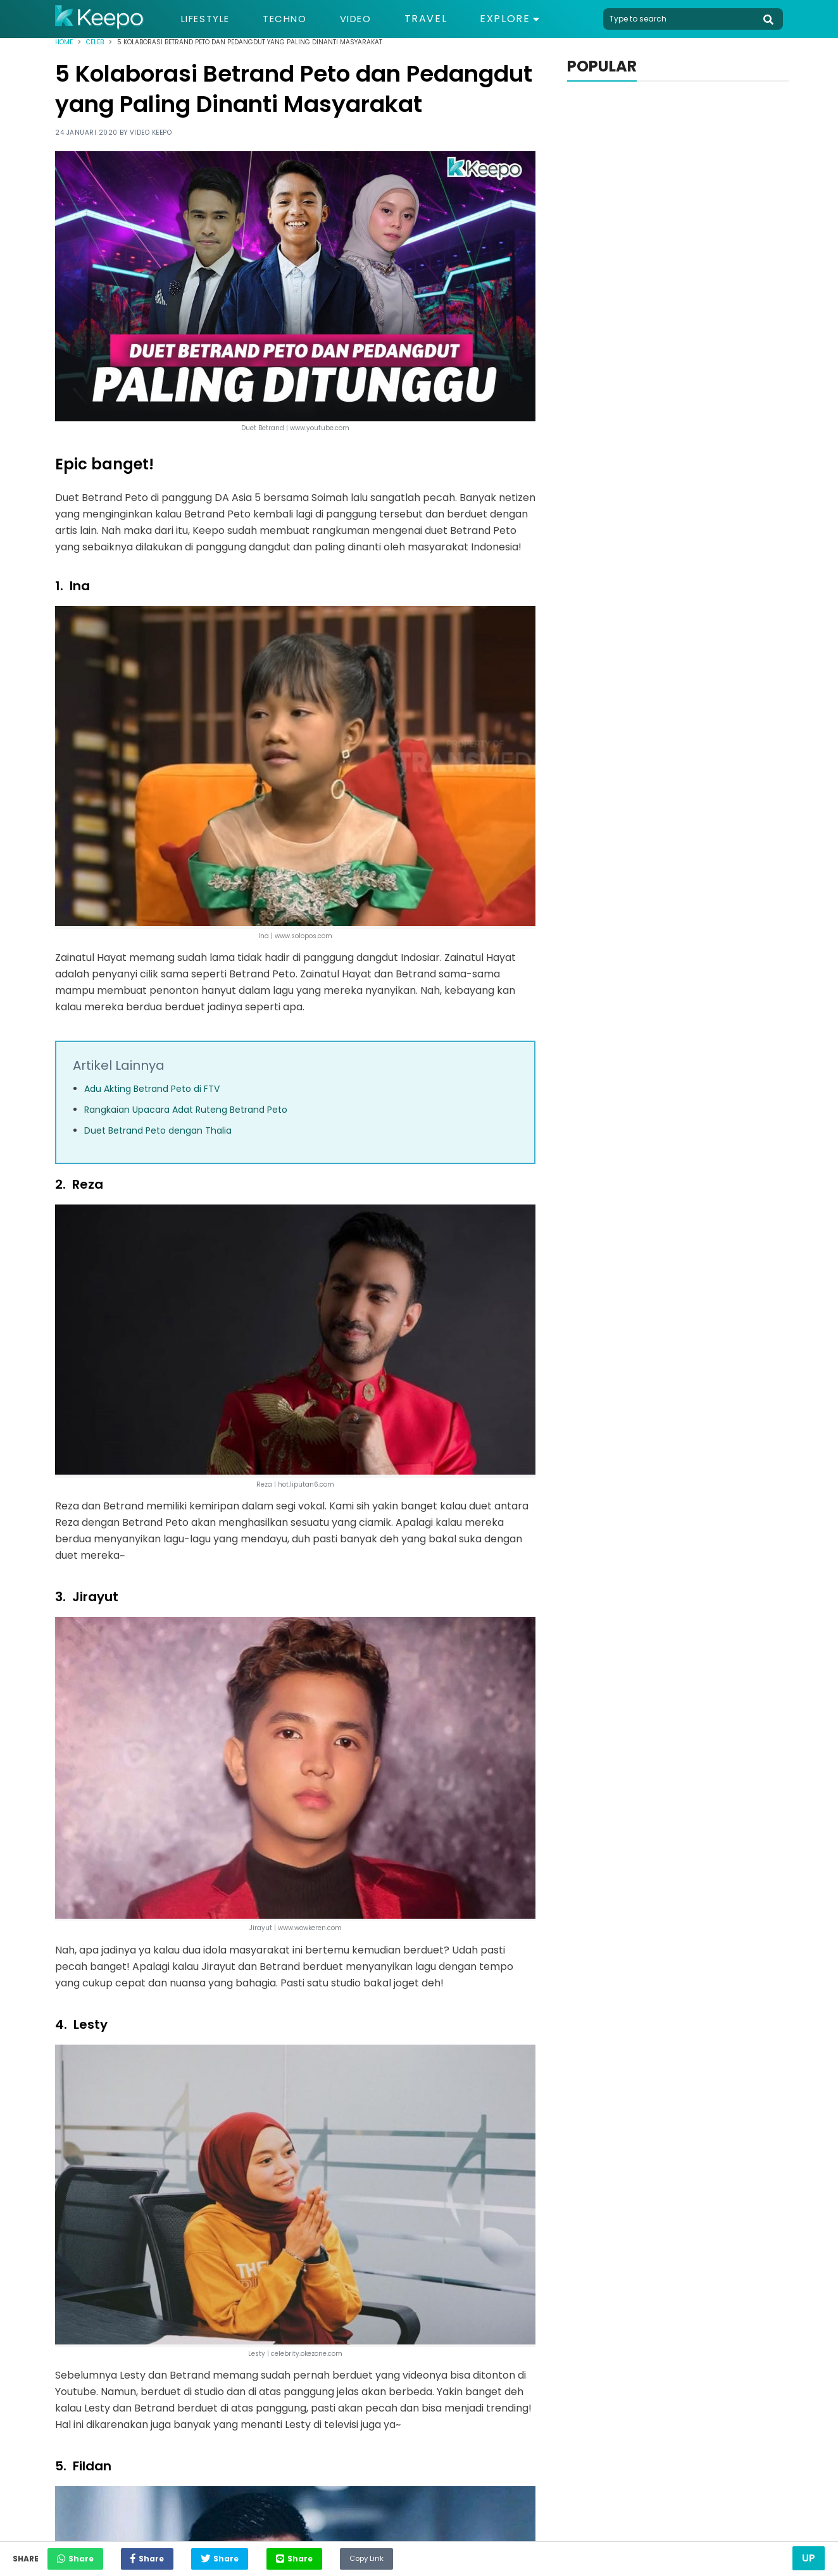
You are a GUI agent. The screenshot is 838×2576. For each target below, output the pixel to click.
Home (64, 42)
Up (808, 2558)
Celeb (95, 42)
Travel (440, 19)
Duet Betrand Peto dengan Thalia (158, 1130)
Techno (293, 19)
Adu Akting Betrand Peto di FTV (152, 1088)
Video (368, 19)
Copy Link (408, 2555)
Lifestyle (208, 19)
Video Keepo (151, 132)
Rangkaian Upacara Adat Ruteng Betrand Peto (185, 1109)
